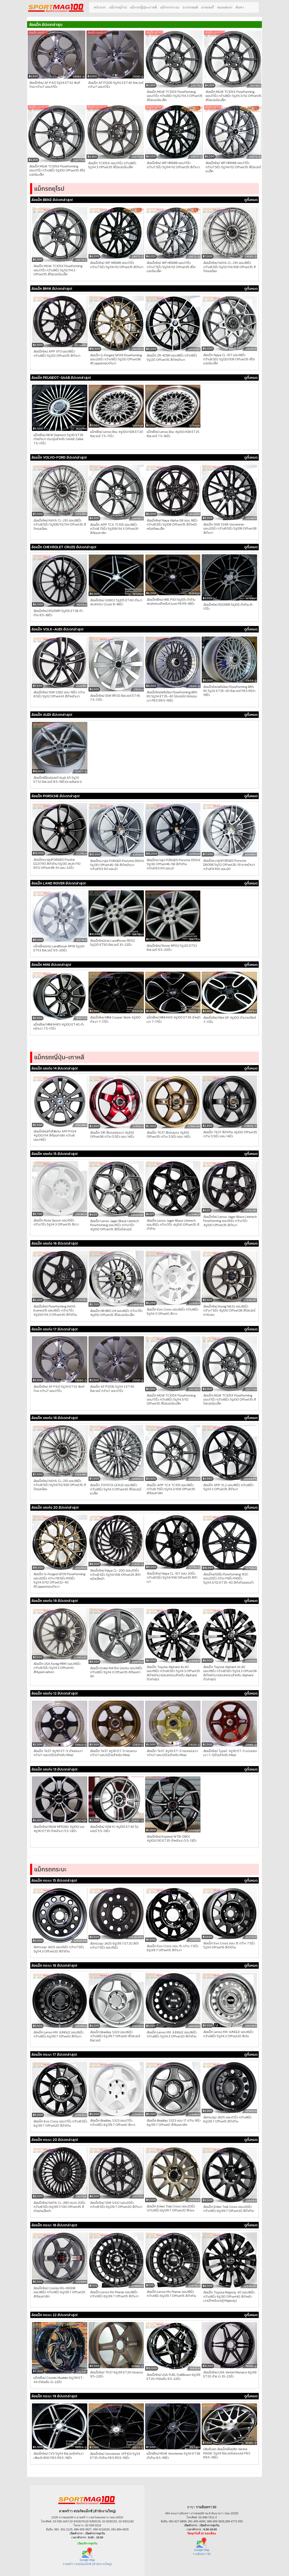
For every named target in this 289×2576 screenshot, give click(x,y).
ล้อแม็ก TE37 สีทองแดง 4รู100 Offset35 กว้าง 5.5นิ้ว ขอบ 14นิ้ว (168, 1134)
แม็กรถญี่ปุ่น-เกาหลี (143, 7)
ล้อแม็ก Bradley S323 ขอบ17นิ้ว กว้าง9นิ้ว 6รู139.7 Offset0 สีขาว (112, 2122)
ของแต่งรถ (224, 7)
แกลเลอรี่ (207, 7)
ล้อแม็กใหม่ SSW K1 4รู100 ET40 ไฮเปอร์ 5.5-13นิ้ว (114, 1828)
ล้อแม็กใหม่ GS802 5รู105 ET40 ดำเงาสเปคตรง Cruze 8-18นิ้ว (116, 602)
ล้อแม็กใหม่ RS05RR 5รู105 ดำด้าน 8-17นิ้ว (228, 606)
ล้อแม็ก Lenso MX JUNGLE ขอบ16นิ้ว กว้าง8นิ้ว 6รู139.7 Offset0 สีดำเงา (58, 2034)
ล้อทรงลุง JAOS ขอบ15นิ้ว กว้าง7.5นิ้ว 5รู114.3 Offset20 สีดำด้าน (59, 1949)
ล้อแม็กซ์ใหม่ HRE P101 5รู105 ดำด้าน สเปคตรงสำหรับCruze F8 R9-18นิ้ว (171, 601)
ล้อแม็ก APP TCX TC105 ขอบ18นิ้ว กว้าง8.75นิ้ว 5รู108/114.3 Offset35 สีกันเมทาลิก (114, 528)
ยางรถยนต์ (190, 7)
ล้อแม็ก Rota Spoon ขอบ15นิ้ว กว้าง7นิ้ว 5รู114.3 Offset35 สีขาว (56, 1222)
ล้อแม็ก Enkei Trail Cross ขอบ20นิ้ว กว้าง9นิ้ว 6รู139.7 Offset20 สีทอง (171, 2208)
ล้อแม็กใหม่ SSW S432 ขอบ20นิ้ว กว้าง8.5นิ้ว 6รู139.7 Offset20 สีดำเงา (116, 2204)
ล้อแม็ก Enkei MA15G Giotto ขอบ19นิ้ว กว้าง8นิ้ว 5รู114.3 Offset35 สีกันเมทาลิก (116, 1672)
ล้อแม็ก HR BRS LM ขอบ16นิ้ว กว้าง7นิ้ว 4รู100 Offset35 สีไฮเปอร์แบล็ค (116, 1312)
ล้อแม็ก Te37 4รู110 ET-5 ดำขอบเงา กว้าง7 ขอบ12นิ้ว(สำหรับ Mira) (58, 1752)
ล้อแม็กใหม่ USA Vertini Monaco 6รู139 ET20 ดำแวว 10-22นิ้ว (229, 2374)
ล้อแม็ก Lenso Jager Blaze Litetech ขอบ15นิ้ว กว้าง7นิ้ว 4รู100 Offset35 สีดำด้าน (173, 1224)
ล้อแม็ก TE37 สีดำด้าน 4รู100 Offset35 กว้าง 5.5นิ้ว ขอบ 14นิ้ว (230, 1134)
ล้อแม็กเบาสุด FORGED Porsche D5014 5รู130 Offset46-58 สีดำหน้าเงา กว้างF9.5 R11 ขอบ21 (117, 865)
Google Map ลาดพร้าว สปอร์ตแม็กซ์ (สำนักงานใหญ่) (87, 2558)
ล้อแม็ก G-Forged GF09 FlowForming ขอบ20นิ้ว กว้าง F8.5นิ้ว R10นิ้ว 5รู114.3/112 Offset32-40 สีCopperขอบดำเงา (59, 1580)
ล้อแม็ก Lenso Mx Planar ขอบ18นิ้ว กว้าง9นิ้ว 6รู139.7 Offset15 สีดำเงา (114, 2294)
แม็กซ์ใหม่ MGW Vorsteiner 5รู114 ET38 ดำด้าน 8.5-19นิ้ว (173, 2455)
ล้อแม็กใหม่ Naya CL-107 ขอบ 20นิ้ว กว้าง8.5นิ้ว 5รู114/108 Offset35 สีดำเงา (172, 1577)
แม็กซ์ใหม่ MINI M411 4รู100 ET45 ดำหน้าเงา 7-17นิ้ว (173, 1019)
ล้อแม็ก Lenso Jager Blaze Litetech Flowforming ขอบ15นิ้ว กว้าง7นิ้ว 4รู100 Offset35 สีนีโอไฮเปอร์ (114, 1225)
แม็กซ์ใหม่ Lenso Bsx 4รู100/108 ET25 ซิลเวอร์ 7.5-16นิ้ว (173, 433)
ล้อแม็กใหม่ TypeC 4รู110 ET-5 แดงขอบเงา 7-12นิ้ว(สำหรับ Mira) (230, 1752)
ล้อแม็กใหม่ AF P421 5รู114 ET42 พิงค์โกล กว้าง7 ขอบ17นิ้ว (54, 84)
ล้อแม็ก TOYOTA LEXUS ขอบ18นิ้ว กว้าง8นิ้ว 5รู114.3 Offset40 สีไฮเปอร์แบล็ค (115, 1489)
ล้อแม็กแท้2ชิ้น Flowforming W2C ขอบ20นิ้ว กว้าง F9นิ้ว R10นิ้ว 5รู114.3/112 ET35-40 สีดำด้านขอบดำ (228, 1578)
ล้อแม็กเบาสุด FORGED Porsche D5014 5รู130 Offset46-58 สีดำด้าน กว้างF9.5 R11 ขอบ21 (173, 864)
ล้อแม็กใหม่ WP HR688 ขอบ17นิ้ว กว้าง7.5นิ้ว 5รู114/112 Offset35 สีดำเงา (173, 164)
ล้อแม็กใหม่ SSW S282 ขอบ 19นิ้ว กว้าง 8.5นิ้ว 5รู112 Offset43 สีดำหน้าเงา (59, 694)
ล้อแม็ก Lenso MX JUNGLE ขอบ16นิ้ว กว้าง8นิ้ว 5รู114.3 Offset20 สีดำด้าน (172, 2034)
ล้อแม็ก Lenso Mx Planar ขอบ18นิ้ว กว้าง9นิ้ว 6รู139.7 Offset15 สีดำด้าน (171, 2293)
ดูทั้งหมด (251, 200)
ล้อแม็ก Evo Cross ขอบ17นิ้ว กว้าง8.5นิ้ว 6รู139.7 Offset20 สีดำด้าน (60, 2123)
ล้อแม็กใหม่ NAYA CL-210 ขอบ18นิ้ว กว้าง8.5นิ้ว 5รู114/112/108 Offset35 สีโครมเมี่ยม (60, 1485)
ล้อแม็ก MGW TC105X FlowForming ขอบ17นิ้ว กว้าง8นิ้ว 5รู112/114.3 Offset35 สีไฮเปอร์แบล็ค (175, 95)
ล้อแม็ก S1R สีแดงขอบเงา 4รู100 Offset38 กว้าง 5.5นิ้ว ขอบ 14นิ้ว (112, 1134)
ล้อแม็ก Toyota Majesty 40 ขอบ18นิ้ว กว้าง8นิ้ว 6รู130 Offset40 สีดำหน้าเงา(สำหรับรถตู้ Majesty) (229, 2296)
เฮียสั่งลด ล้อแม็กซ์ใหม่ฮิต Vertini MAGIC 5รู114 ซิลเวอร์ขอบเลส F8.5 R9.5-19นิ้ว (226, 2453)
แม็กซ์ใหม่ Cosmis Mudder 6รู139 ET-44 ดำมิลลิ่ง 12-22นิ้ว (59, 2379)
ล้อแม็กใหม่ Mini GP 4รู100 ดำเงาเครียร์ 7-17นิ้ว (229, 1019)
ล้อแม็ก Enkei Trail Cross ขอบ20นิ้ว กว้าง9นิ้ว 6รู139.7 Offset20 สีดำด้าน (228, 2208)
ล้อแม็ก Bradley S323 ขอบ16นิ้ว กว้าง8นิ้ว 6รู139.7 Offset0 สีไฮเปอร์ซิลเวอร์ (115, 2036)
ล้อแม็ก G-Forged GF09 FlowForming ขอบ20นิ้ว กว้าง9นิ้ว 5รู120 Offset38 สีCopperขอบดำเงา (116, 359)
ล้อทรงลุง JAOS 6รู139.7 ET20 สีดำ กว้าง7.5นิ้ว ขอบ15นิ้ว (114, 1945)
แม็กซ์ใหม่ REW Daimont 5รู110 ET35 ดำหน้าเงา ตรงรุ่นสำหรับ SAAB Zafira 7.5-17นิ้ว (58, 439)
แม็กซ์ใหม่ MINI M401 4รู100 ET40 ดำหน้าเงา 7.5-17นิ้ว (59, 1026)
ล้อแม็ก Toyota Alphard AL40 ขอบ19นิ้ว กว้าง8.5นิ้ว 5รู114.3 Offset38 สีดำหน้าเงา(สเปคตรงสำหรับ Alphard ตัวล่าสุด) (230, 1673)
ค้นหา (240, 7)
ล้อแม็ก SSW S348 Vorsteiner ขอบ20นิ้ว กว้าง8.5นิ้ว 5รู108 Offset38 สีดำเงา (229, 528)
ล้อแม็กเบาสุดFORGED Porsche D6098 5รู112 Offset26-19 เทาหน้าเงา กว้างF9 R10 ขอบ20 (229, 864)
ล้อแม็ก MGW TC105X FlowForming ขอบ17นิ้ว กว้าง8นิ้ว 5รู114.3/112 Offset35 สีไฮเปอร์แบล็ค (233, 95)
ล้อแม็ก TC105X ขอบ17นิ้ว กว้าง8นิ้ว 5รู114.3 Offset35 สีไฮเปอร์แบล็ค (112, 165)
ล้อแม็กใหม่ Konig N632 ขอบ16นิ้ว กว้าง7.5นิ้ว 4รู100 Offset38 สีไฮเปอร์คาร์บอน (229, 1310)
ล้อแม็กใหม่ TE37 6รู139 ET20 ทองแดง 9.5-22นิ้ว (116, 2374)
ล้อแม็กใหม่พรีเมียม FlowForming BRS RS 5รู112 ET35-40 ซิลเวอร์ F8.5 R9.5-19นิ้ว (229, 691)
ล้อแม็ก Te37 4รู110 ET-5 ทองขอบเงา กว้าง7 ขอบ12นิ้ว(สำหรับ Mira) (172, 1752)
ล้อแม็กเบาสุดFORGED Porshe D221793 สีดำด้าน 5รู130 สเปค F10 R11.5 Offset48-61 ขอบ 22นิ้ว (57, 863)
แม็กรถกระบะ (170, 7)
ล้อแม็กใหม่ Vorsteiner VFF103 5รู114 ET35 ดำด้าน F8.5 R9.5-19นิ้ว (115, 2455)
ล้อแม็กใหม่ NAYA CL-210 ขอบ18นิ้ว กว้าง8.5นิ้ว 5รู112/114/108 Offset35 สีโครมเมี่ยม (229, 267)
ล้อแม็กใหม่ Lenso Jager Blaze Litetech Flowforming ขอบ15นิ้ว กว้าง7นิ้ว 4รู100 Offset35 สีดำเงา (230, 1221)
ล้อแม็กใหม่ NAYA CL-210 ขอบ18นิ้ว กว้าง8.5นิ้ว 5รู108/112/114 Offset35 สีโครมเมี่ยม (60, 524)
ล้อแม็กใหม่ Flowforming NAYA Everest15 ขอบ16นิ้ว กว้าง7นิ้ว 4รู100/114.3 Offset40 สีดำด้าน (55, 1310)
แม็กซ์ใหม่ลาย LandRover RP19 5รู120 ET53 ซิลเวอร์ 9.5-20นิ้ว (59, 948)
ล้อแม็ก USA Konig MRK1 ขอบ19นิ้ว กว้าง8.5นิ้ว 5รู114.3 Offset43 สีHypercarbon (57, 1667)
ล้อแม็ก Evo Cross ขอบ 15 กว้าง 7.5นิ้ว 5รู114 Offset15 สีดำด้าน (229, 1945)
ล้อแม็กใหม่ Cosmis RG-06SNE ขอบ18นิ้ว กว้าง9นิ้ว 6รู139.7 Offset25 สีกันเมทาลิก (59, 2292)
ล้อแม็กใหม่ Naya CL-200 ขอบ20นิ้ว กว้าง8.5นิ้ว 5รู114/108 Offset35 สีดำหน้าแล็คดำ (115, 1574)
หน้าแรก (100, 7)
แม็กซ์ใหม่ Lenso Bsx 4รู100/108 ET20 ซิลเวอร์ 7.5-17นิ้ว (116, 433)
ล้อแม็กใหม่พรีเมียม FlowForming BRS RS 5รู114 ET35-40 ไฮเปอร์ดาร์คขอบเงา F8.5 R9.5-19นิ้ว (172, 696)
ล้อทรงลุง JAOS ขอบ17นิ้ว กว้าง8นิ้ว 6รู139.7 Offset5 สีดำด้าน (227, 2119)
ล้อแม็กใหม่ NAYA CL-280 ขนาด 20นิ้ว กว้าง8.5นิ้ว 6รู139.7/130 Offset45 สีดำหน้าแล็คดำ (59, 2206)
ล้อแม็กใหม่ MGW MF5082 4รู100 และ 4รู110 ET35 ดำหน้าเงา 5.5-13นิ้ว (59, 1828)
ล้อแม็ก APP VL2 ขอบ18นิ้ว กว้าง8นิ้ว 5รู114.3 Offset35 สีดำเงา (228, 1487)
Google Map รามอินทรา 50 (201, 2548)
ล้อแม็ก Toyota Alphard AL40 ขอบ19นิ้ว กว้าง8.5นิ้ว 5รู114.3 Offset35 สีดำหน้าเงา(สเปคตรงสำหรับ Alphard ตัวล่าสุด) (173, 1673)
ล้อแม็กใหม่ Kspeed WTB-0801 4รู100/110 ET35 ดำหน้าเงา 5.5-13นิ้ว (171, 1838)
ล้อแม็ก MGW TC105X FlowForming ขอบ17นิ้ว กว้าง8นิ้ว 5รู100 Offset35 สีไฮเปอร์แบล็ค (57, 170)
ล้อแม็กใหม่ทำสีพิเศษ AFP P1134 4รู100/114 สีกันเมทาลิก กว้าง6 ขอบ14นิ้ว (55, 1135)
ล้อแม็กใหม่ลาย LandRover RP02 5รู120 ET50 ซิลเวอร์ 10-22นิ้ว (112, 942)
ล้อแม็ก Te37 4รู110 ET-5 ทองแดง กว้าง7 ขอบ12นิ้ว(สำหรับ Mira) (113, 1752)
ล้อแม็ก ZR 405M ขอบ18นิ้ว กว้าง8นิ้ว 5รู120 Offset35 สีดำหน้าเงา (172, 357)
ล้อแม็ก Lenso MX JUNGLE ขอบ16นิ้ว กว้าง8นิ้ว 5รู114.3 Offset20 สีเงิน (228, 2033)
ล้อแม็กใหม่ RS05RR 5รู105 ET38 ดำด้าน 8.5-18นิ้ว (58, 612)
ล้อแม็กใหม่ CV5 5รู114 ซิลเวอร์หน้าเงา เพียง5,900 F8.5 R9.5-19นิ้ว (58, 2455)
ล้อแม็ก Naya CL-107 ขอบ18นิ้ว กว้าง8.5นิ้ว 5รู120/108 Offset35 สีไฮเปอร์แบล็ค (229, 359)
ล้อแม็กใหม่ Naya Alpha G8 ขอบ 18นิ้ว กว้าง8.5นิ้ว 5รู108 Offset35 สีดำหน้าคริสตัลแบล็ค (172, 524)
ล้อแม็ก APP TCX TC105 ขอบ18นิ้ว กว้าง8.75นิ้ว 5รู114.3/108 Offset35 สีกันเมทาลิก (171, 1489)
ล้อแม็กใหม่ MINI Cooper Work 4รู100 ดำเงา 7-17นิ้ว (115, 1019)
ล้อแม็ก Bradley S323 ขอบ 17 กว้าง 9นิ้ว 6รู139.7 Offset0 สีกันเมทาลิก (173, 2122)
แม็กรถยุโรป (118, 7)
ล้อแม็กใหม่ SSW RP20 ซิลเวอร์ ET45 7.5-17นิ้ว (115, 697)
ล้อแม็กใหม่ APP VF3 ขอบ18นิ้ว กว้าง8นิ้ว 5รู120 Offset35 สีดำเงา (57, 353)
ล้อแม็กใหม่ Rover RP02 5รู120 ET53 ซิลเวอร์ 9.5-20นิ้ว (172, 947)
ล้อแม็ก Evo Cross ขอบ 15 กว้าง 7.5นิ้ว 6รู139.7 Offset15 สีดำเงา (172, 1948)
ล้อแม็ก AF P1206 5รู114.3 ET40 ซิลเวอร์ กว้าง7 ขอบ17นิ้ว (115, 84)
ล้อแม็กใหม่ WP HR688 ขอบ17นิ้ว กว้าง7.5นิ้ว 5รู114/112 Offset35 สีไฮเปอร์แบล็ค (233, 167)
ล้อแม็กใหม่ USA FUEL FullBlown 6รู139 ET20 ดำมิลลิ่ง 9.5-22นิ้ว (173, 2376)
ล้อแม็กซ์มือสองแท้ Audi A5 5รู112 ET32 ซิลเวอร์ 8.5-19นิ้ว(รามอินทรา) (58, 779)
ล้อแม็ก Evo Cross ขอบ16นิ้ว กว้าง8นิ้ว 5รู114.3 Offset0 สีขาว (172, 1311)
